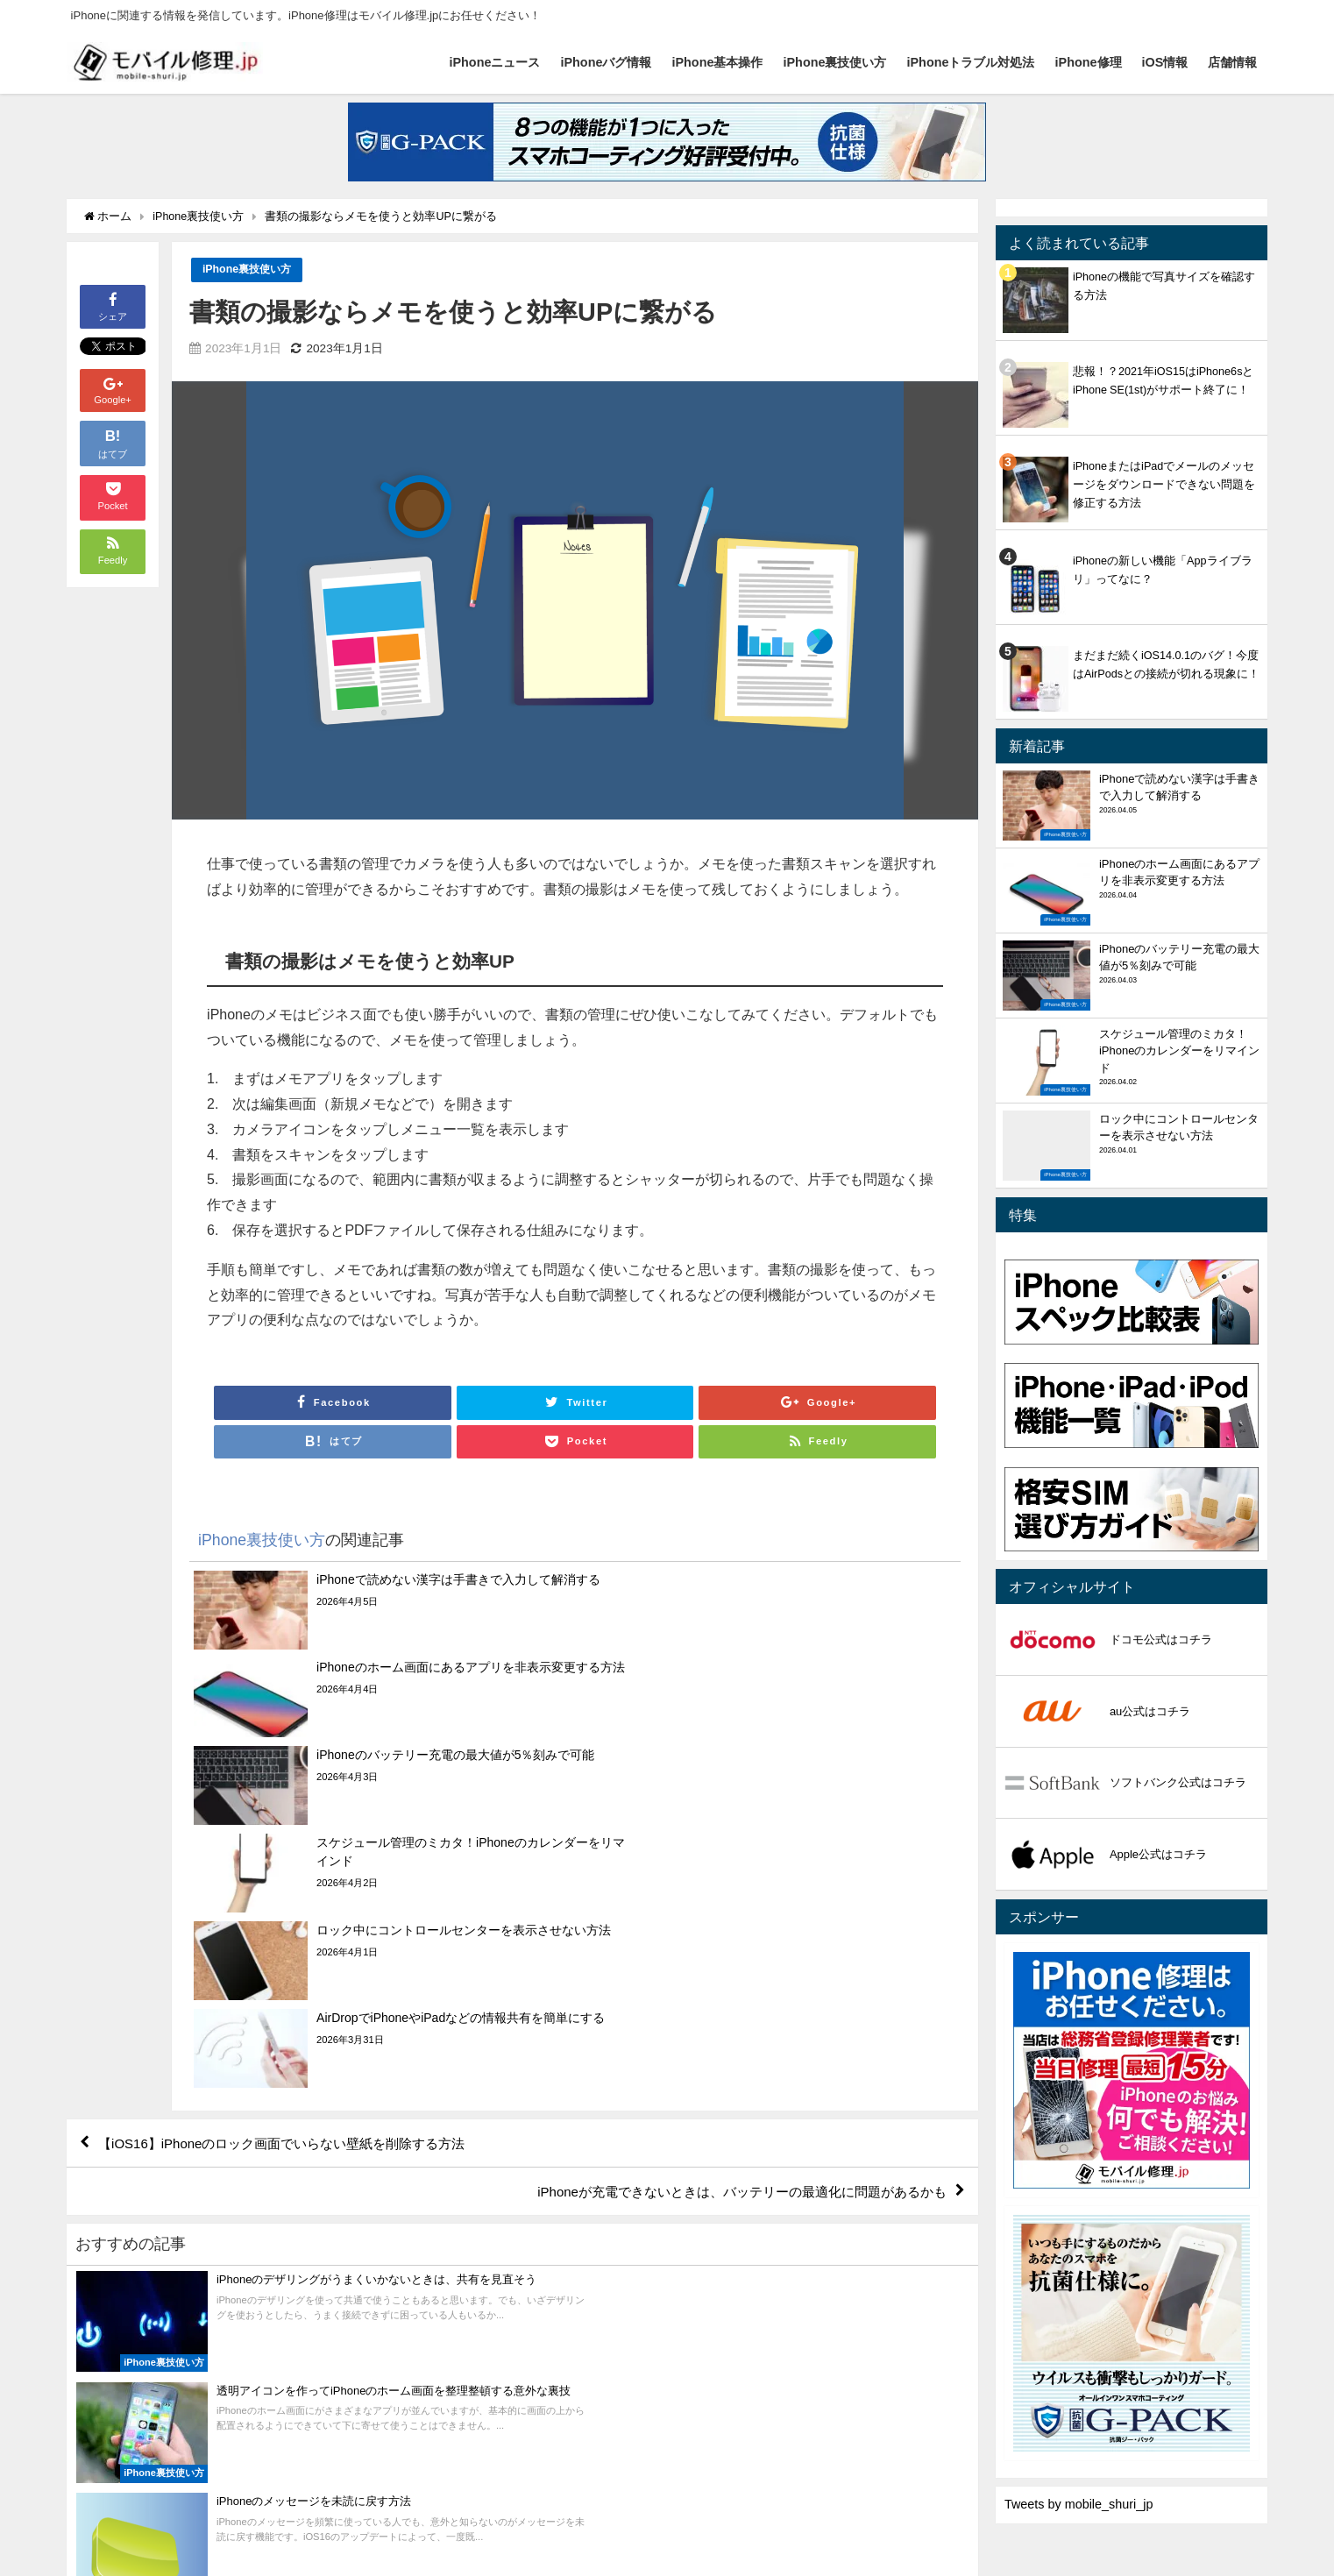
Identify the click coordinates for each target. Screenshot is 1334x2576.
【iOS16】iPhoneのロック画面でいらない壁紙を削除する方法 (294, 1882)
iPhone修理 (1088, 62)
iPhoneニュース (494, 62)
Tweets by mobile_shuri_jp (1078, 2504)
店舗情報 (1232, 62)
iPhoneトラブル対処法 (971, 62)
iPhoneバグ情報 (605, 62)
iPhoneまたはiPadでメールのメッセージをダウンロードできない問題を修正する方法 (1164, 484)
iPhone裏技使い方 (835, 62)
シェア (112, 305)
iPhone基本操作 (717, 62)
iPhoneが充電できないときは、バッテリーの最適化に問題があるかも (727, 1933)
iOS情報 (1165, 62)
